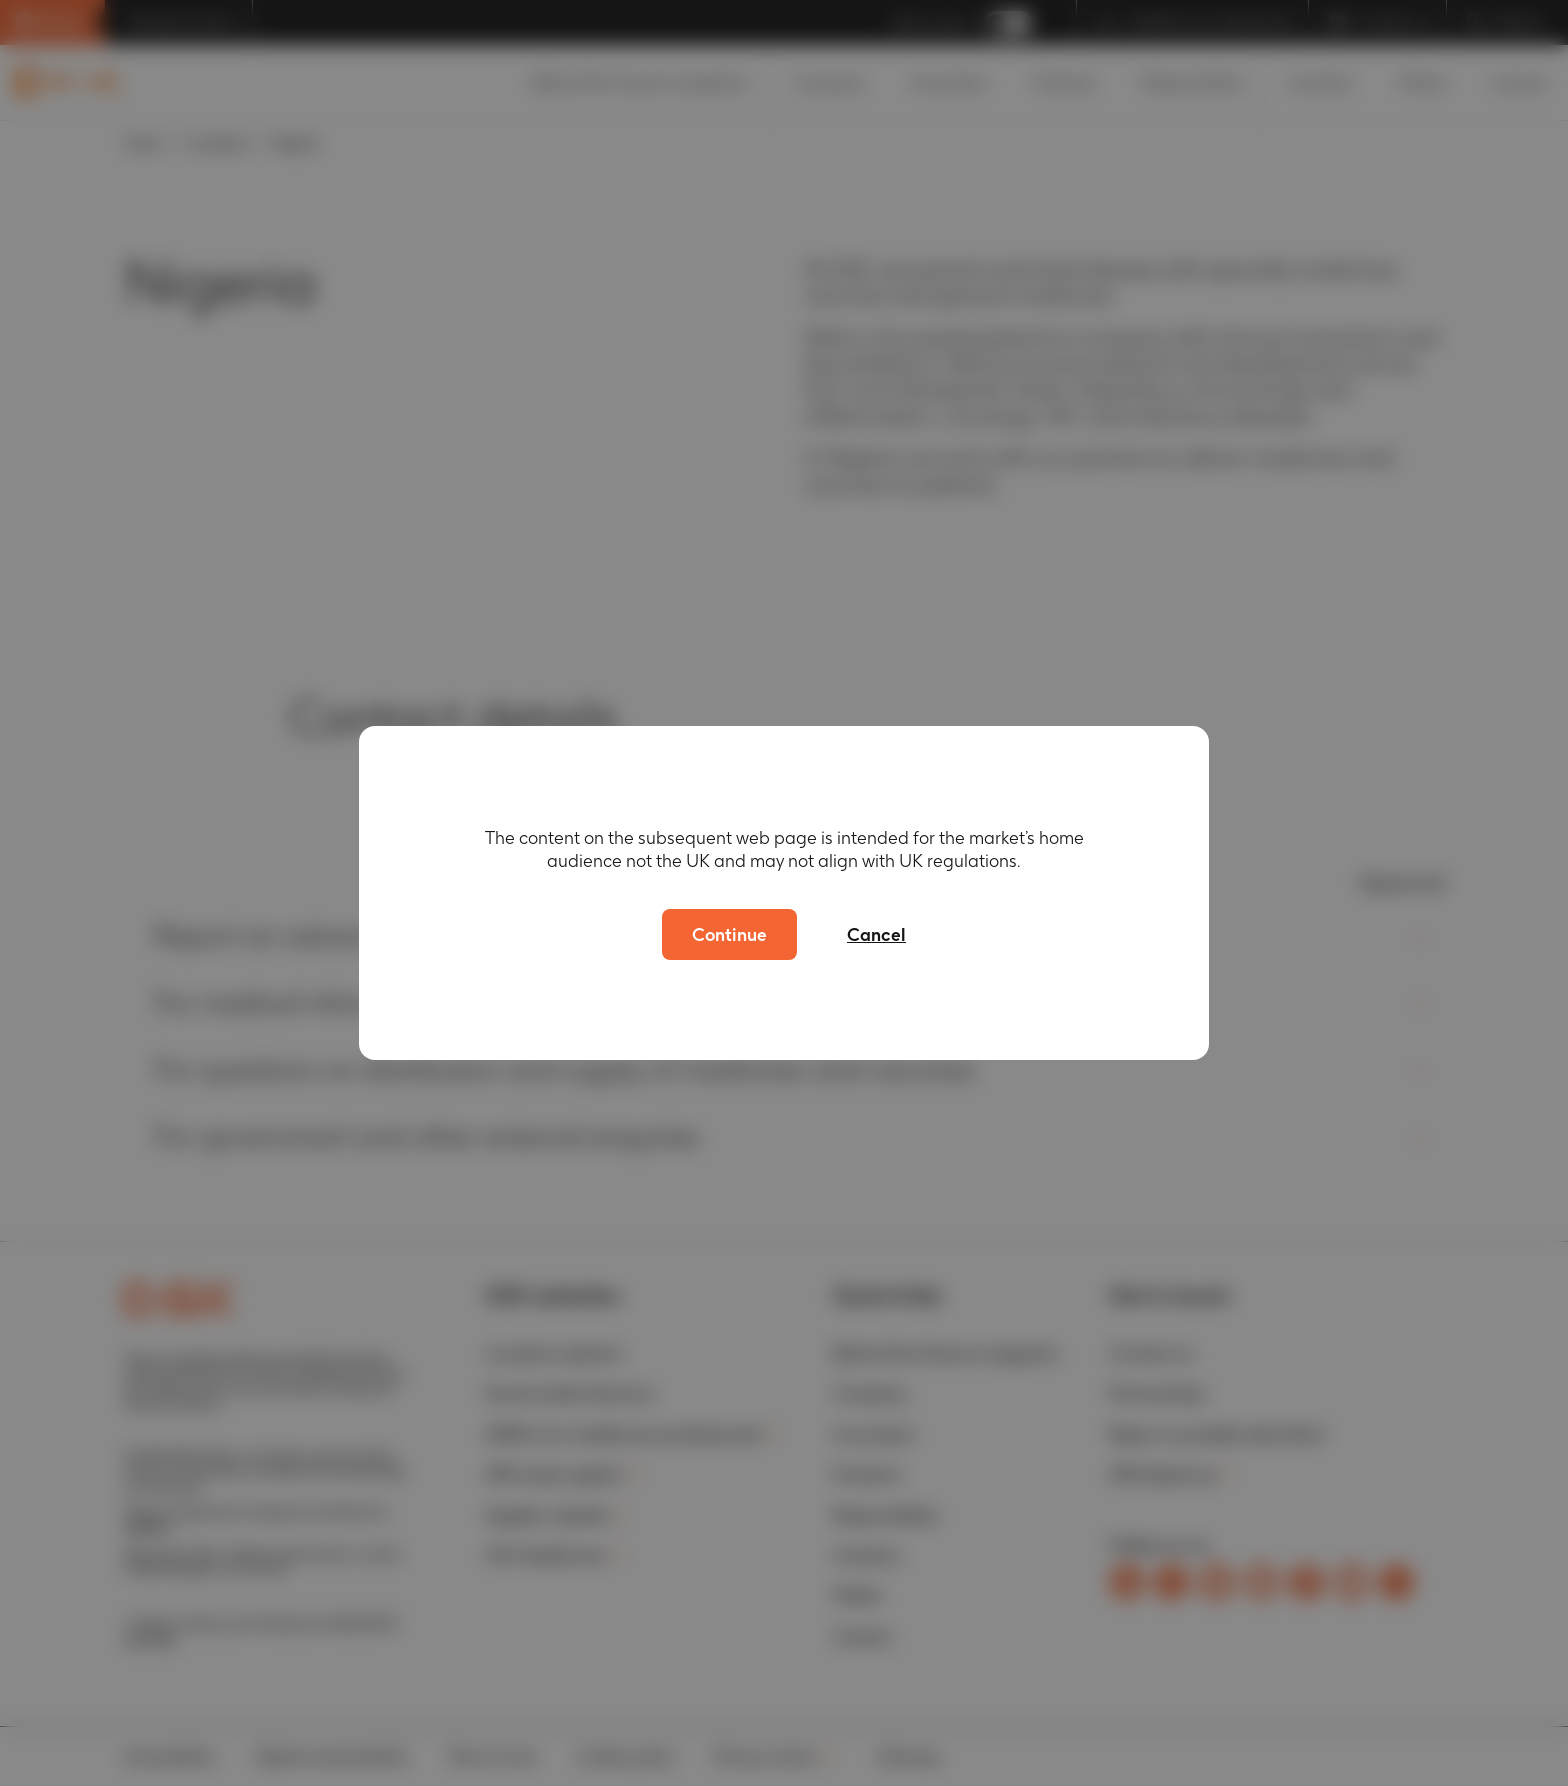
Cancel (876, 934)
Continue (729, 934)
